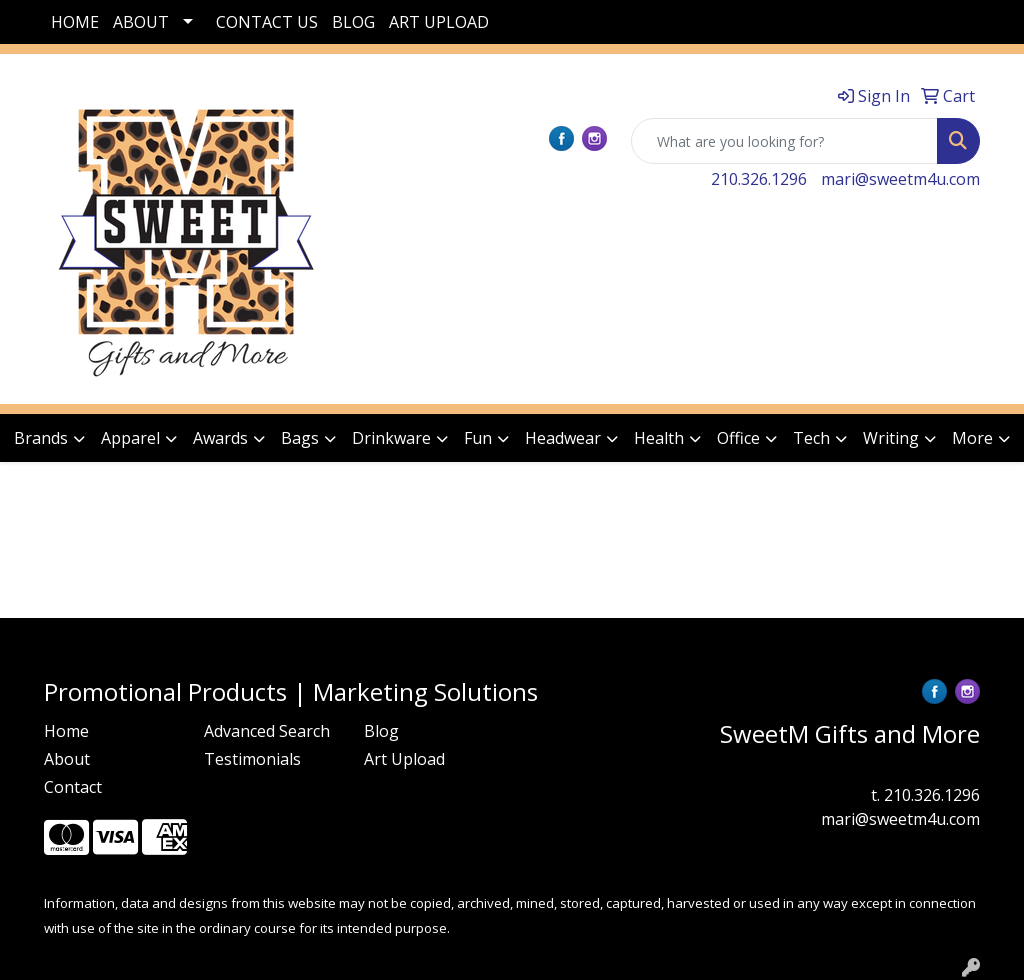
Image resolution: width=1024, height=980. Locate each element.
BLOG (353, 22)
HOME (75, 22)
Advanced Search (267, 731)
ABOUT (141, 22)
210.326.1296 (759, 179)
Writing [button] (891, 438)
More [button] (972, 438)
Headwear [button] (563, 438)
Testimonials (252, 759)
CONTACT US (267, 22)
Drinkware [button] (391, 438)
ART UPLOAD (439, 22)
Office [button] (738, 438)
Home (66, 731)
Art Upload (404, 759)
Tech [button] (811, 438)
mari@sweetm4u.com (900, 179)
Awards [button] (220, 438)
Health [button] (659, 438)
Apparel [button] (130, 438)
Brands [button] (41, 438)
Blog (381, 731)
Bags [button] (300, 438)
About (67, 759)
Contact (73, 787)
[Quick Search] (784, 141)
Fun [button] (478, 438)
